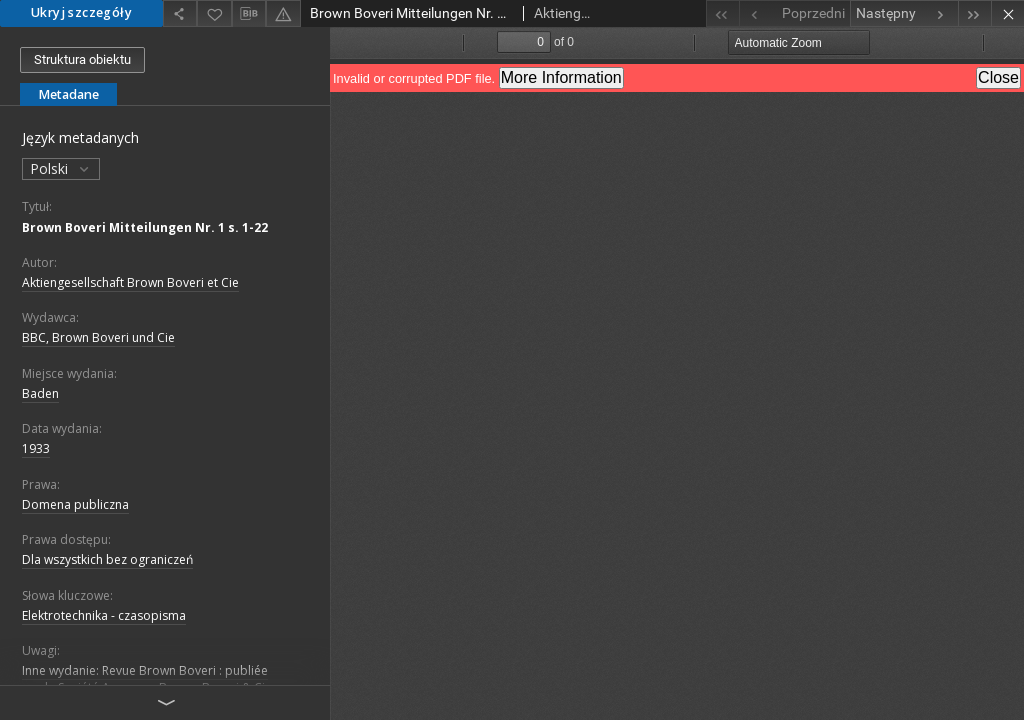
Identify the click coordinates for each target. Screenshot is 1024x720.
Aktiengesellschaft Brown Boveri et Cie (130, 282)
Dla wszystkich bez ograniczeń (107, 559)
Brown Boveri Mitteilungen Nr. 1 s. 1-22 (145, 227)
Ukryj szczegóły (81, 12)
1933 (36, 448)
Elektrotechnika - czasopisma (104, 615)
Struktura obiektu (82, 59)
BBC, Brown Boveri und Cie (98, 337)
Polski (61, 168)
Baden (40, 393)
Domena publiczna (75, 504)
